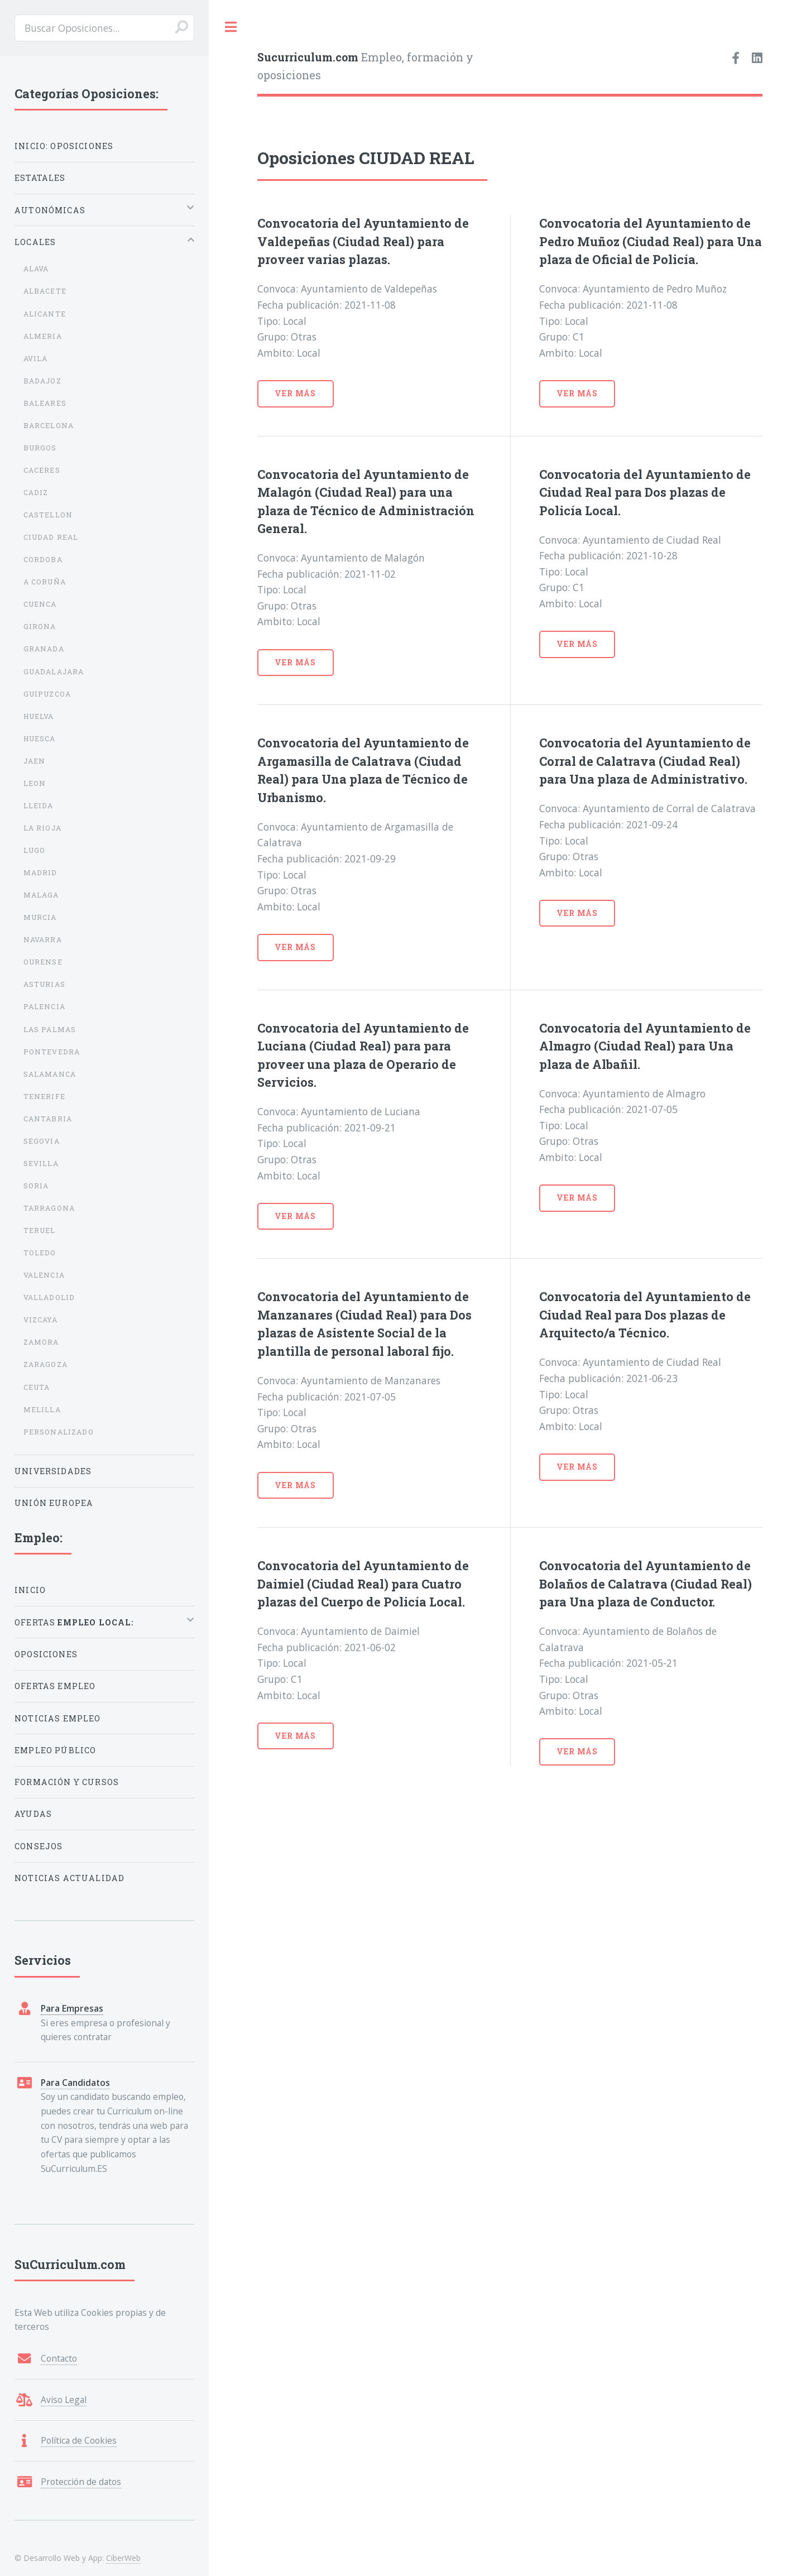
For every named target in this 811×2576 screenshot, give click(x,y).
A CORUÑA (44, 581)
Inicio (30, 1590)
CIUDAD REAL (51, 537)
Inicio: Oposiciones (64, 146)
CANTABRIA (48, 1118)
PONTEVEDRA (51, 1051)
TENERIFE (44, 1096)
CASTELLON (48, 514)
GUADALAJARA (53, 671)
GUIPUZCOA (47, 693)
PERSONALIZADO (58, 1431)
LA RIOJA (42, 827)
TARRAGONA (49, 1207)
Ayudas (33, 1814)
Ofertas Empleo (55, 1686)
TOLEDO (39, 1252)
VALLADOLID (49, 1297)
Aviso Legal (64, 2399)
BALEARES (44, 403)
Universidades (53, 1471)
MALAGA (41, 894)
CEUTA (36, 1387)
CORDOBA (43, 559)
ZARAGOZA (45, 1364)
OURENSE (43, 961)
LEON (34, 783)
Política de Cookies (79, 2440)
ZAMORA (41, 1341)
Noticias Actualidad (69, 1878)
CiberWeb (123, 2558)
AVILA (35, 358)
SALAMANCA (49, 1073)
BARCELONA (48, 425)
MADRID (40, 872)
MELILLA (42, 1409)
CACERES (41, 470)
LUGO (34, 850)
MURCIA (40, 917)
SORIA (36, 1185)
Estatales (40, 177)
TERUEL (39, 1230)
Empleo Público (55, 1750)
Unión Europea (54, 1503)
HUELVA (38, 716)
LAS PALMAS (49, 1029)
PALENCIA (44, 1006)
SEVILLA (41, 1163)
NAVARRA (42, 939)
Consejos (39, 1846)
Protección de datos (81, 2482)
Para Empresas (72, 2008)
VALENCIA (44, 1274)
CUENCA (40, 603)
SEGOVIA (41, 1140)
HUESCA (39, 738)
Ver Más (295, 393)
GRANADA (43, 648)
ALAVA (36, 268)
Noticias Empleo (58, 1718)
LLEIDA (38, 805)
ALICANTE (44, 313)
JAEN (34, 760)
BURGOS (40, 447)
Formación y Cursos (67, 1782)
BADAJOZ (42, 380)
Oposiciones (46, 1654)
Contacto (59, 2358)
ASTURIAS (44, 984)
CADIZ (36, 492)
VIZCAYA (40, 1319)
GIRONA (39, 626)
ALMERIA (42, 336)
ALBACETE (44, 290)
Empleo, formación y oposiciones (365, 66)
